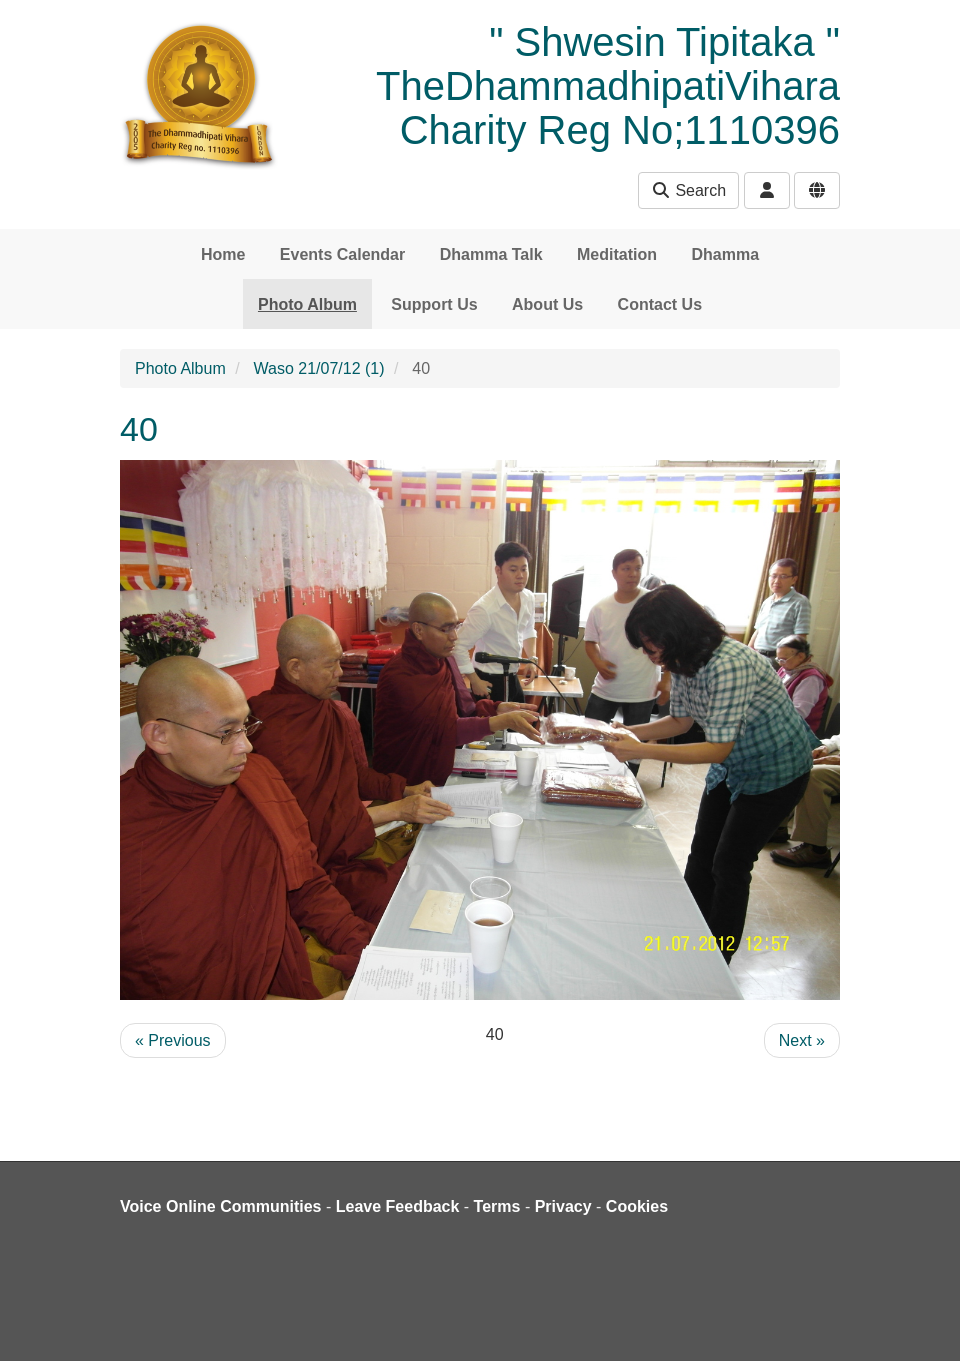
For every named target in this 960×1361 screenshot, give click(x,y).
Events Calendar (342, 254)
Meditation (617, 254)
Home (223, 254)
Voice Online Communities (221, 1206)
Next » (802, 1040)
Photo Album (307, 304)
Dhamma (725, 254)
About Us (547, 304)
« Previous (173, 1040)
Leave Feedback (398, 1206)
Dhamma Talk (491, 254)
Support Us (434, 304)
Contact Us (660, 304)
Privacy (563, 1206)
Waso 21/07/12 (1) (319, 368)
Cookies (637, 1206)
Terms (497, 1206)
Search (688, 190)
